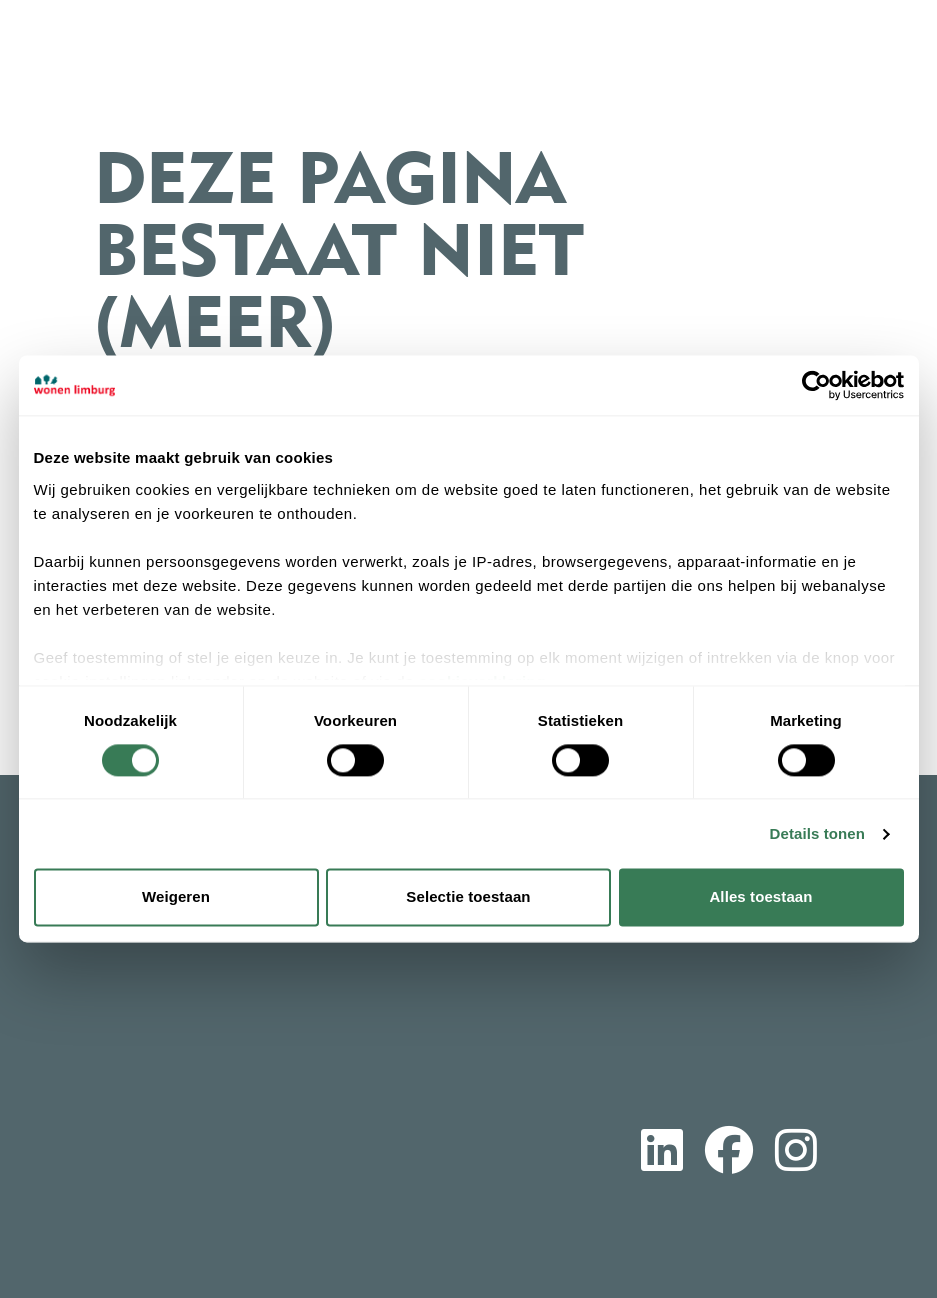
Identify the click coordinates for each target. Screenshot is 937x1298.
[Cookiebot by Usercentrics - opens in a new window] (816, 385)
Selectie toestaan (468, 897)
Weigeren (176, 897)
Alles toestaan (760, 897)
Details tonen (817, 833)
